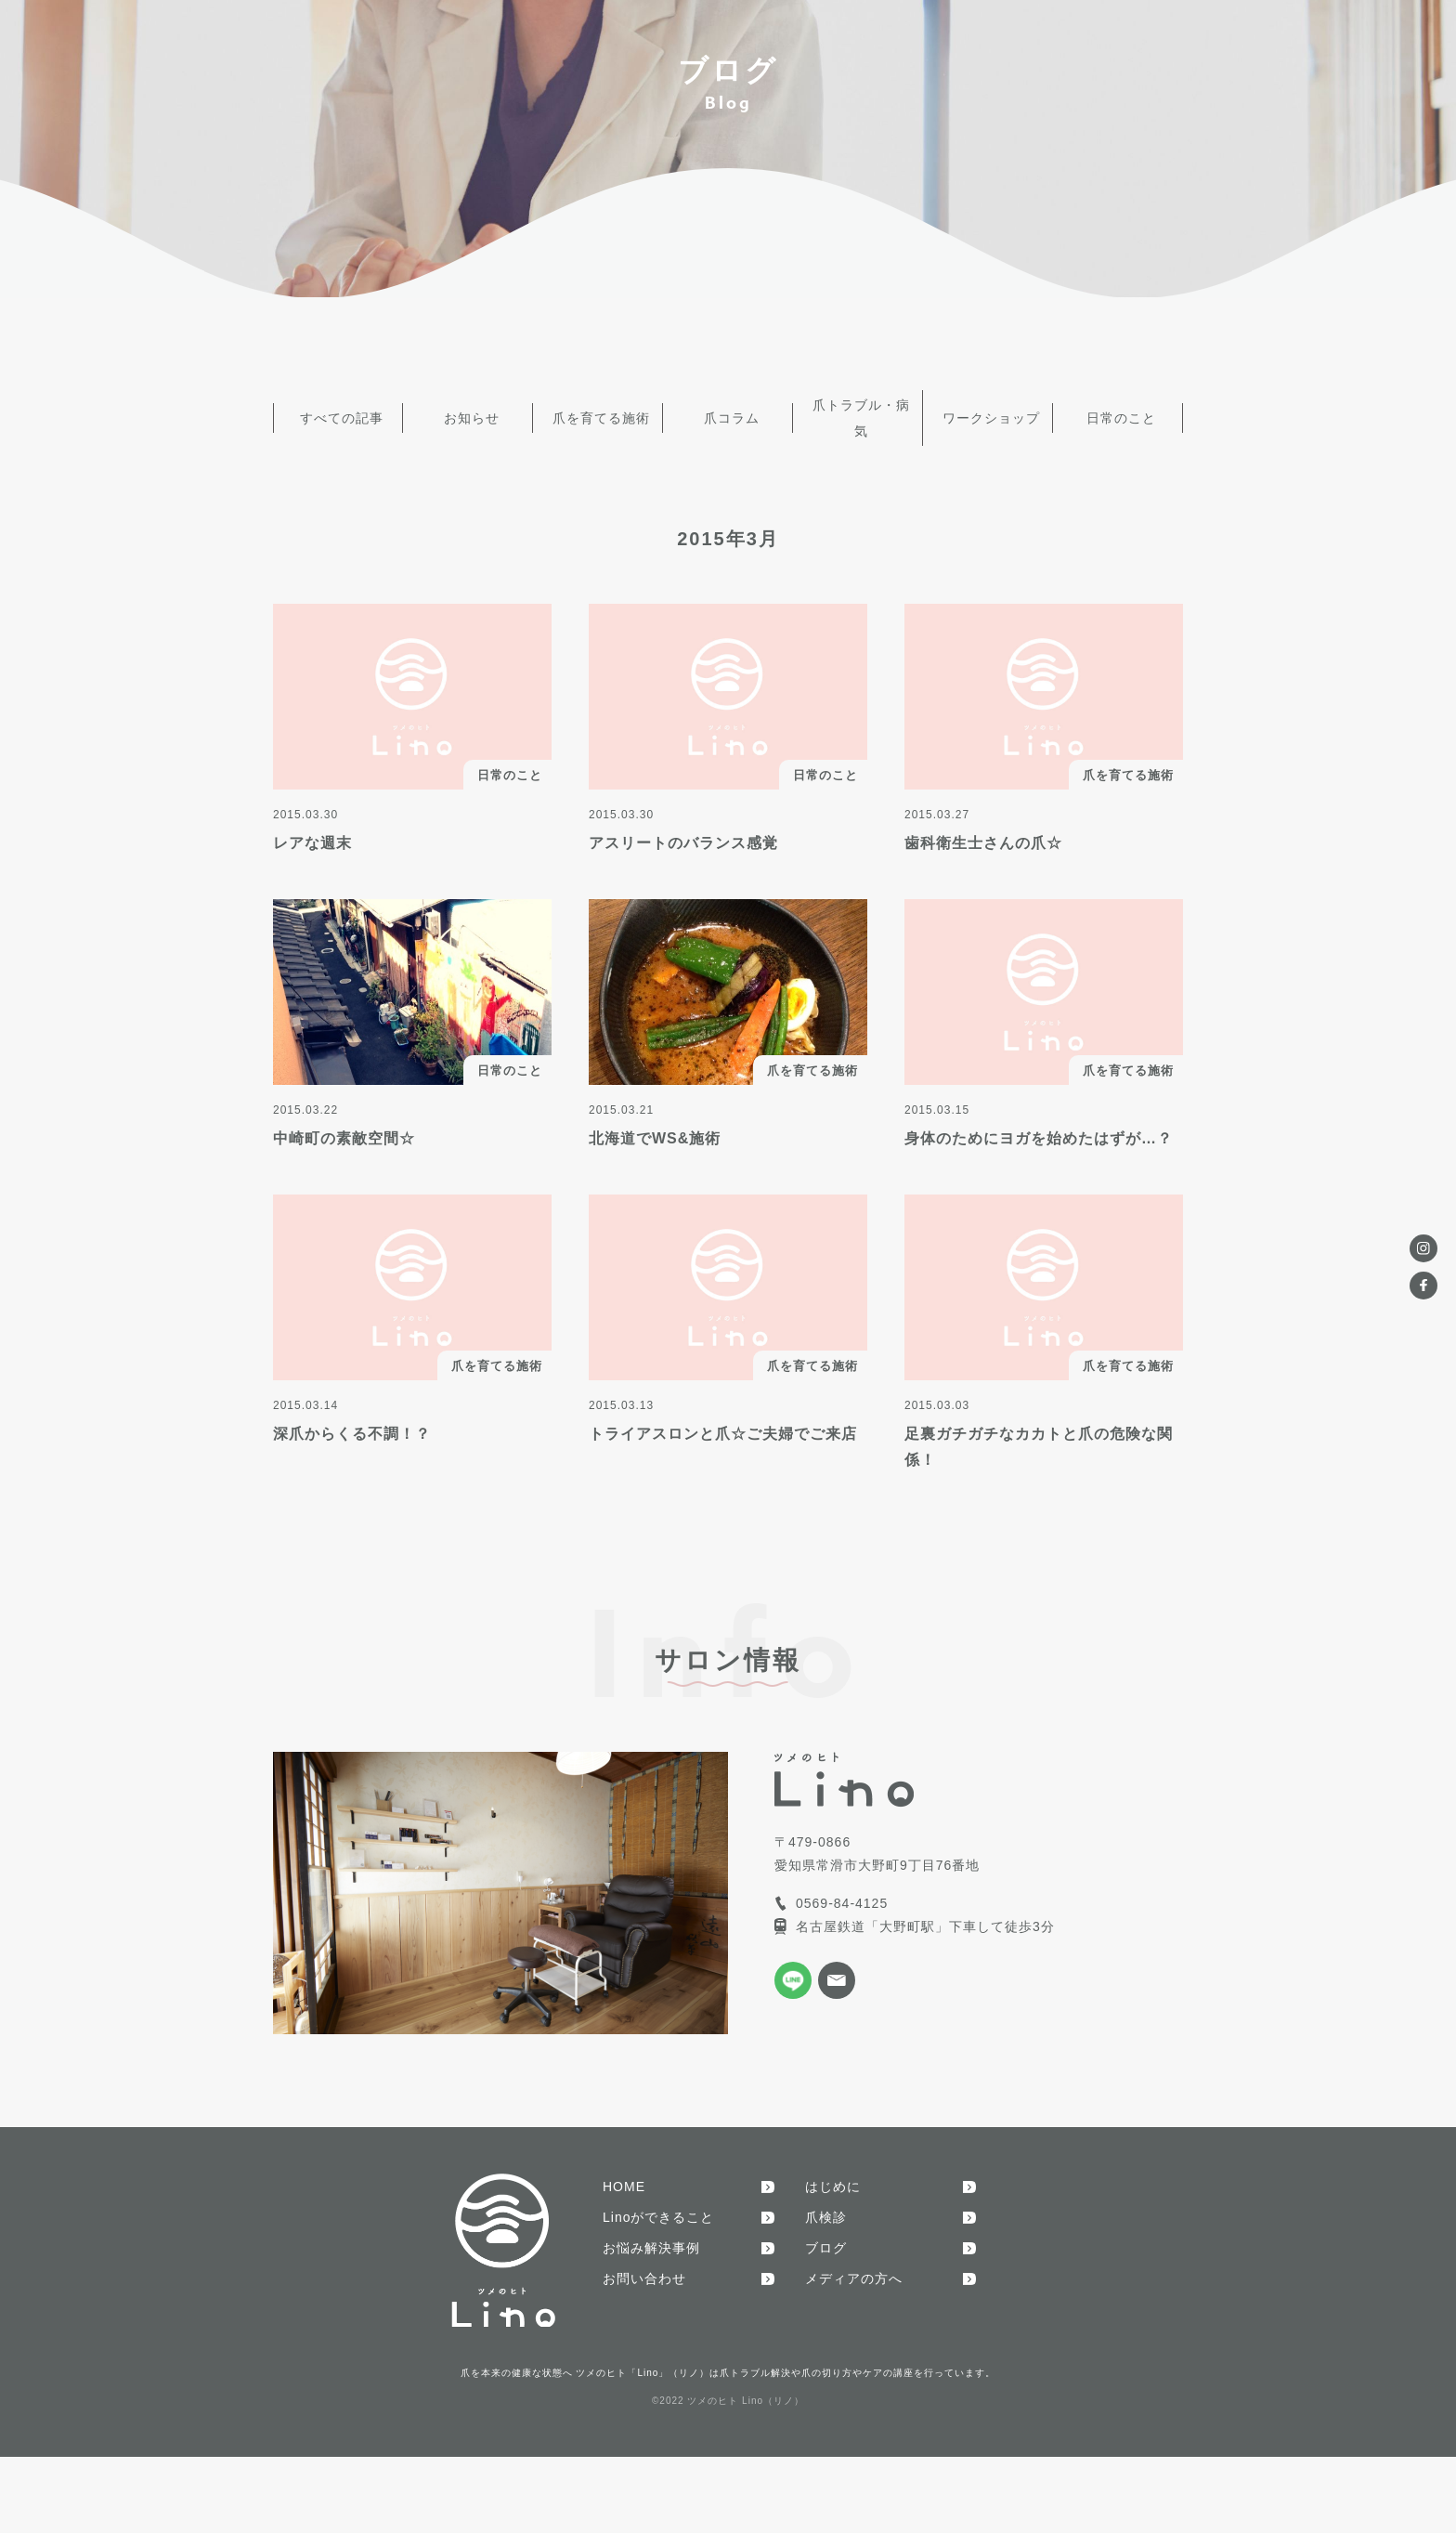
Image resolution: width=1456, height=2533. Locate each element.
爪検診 (826, 2200)
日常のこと (1118, 409)
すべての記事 (338, 409)
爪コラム (728, 409)
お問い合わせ (644, 2261)
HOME (624, 2169)
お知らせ (468, 409)
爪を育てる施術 (598, 409)
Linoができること (658, 2200)
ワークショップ (988, 409)
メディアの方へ (854, 2261)
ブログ (826, 2231)
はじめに (833, 2169)
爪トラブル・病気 (858, 409)
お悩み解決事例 (651, 2231)
